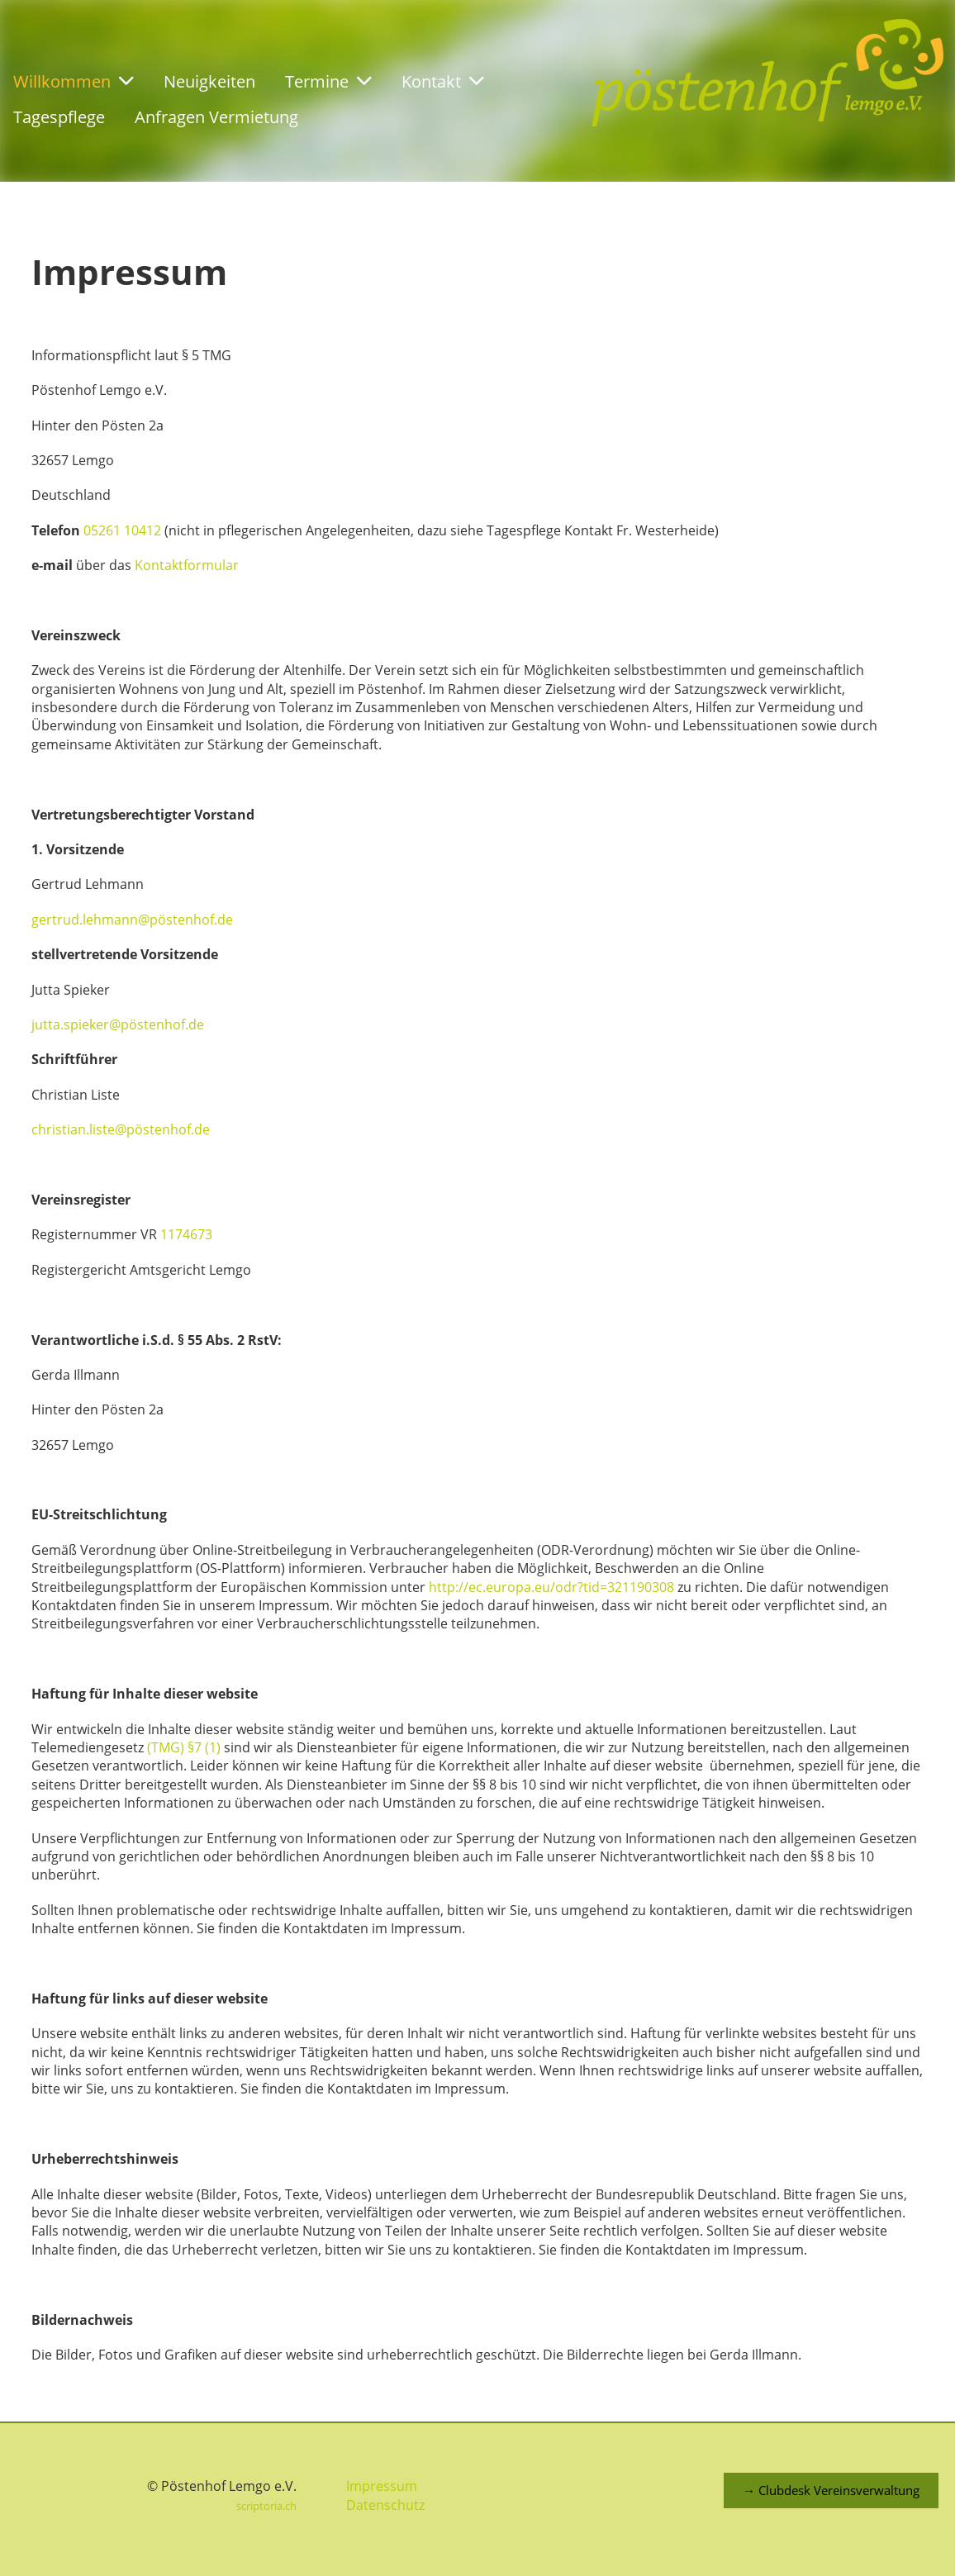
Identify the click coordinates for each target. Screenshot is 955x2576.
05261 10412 (122, 530)
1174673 (186, 1234)
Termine (328, 81)
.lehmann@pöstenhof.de (156, 919)
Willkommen (73, 81)
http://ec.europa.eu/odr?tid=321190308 (551, 1587)
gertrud (55, 919)
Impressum (381, 2486)
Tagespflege (59, 117)
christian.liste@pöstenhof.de (120, 1129)
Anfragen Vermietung (216, 117)
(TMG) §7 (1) (184, 1747)
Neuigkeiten (209, 81)
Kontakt (442, 81)
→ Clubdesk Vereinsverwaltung (831, 2490)
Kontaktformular (187, 565)
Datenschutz (385, 2505)
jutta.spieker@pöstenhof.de (117, 1024)
